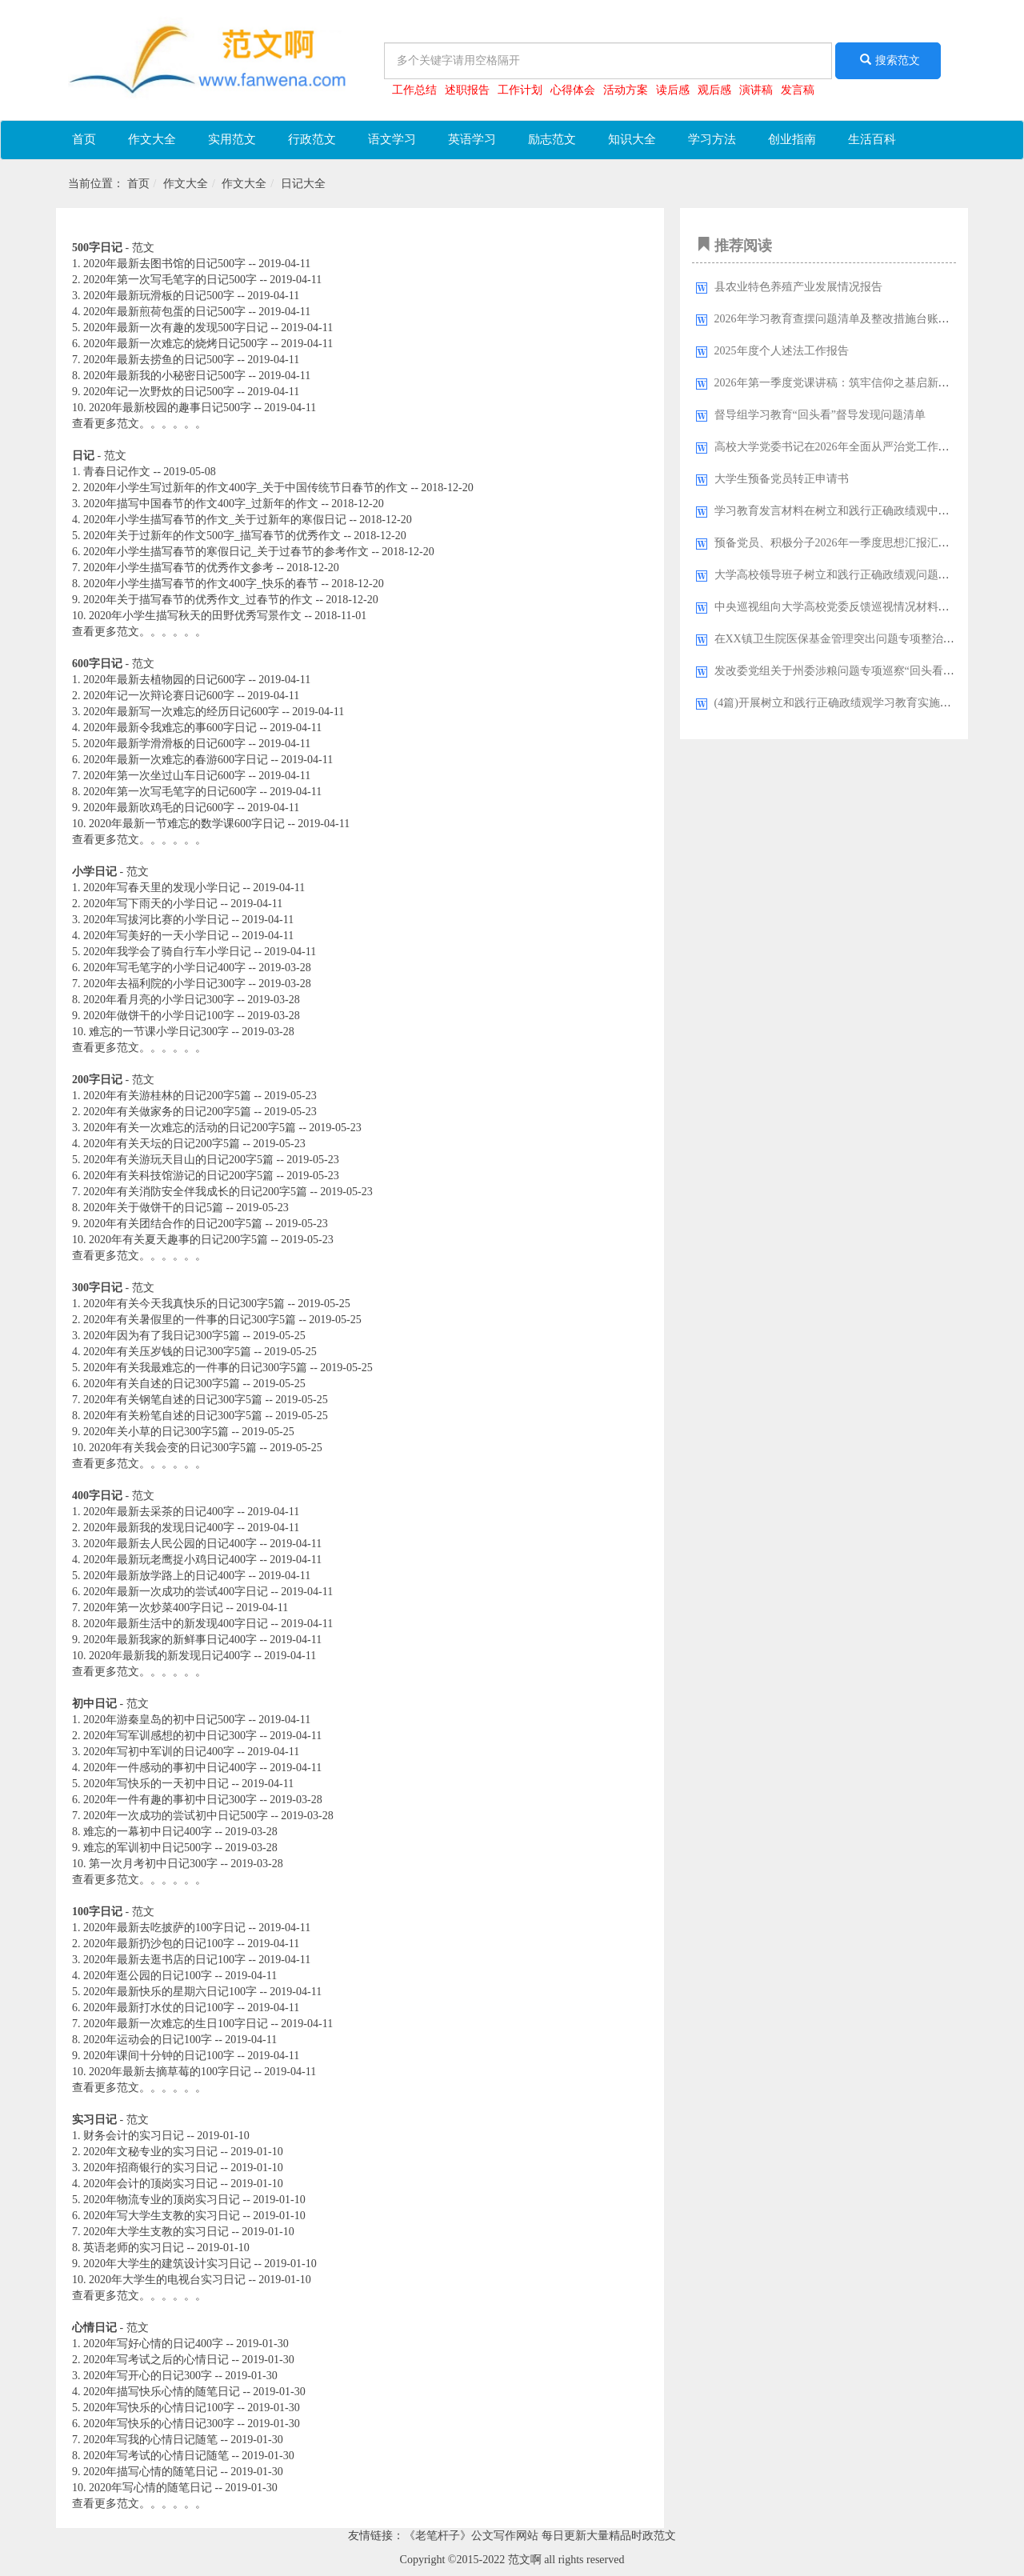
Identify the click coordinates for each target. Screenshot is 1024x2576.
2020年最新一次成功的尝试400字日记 (175, 1592)
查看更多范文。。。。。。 (139, 424)
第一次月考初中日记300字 (153, 1864)
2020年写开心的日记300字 (147, 2376)
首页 (84, 139)
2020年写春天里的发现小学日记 (161, 888)
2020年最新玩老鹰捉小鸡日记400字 (170, 1560)
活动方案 (625, 90)
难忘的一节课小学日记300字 (159, 1032)
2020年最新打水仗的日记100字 (158, 2008)
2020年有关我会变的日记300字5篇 (173, 1448)
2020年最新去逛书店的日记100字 (164, 1960)
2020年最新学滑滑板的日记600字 (164, 744)
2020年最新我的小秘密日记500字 (164, 376)
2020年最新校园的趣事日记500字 (170, 408)
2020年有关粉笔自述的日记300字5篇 (172, 1416)
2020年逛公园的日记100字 (147, 1976)
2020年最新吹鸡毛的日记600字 (158, 808)
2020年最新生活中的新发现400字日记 (175, 1624)
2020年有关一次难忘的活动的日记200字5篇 (189, 1128)
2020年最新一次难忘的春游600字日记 (175, 760)
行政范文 (312, 139)
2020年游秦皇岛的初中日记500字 (164, 1720)
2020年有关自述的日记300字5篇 (161, 1384)
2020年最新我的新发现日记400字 (170, 1656)
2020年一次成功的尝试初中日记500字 (175, 1816)
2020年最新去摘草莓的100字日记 (170, 2072)
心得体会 (572, 90)
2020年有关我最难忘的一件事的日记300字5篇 (195, 1368)
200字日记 (97, 1080)
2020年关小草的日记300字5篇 (156, 1432)
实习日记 (94, 2120)
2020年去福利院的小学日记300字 (164, 984)
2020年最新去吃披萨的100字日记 (164, 1928)
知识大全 (632, 139)
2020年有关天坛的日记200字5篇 (161, 1144)
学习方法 (712, 139)
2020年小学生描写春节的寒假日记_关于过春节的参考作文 (226, 552)
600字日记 (97, 664)
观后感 (714, 90)
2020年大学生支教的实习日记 (156, 2232)
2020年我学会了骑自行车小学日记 (167, 952)
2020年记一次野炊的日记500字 (158, 392)
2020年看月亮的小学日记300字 (158, 1000)
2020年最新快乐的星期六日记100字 (170, 1992)
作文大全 (152, 139)
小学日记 (94, 872)
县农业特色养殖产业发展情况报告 (798, 287)
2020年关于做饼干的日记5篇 (153, 1208)
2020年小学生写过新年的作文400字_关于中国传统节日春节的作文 (245, 488)
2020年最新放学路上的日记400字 (164, 1576)
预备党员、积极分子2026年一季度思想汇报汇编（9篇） (851, 543)
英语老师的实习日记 (133, 2248)
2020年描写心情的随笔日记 (150, 2472)
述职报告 (467, 90)
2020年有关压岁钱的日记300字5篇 (167, 1352)
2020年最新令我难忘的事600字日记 (170, 728)
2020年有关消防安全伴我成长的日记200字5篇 (195, 1192)
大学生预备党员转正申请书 (781, 479)
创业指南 (792, 139)
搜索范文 (888, 60)
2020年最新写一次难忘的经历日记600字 (181, 712)
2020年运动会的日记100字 (147, 2040)
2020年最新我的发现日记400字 (158, 1528)
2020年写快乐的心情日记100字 (158, 2408)
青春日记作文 (116, 472)
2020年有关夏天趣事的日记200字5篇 (178, 1240)
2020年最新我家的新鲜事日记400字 (170, 1640)
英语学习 (472, 139)
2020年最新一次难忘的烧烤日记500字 (175, 344)
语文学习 (392, 139)
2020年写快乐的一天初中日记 (156, 1784)
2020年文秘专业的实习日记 (150, 2152)
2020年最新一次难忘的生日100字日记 (175, 2024)
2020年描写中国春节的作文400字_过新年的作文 (200, 504)
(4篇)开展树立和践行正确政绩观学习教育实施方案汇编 (849, 703)
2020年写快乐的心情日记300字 (158, 2424)
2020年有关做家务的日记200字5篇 (167, 1112)
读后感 (673, 90)
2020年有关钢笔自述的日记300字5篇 (172, 1400)
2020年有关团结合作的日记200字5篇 (172, 1224)
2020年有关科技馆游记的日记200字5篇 (178, 1176)
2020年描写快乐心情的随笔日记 (161, 2392)
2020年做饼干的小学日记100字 (158, 1016)
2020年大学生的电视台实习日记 (167, 2280)
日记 (83, 456)
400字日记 (97, 1496)
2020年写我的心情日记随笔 (150, 2440)
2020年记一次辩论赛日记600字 (158, 696)
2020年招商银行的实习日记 (150, 2168)
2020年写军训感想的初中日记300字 (170, 1736)
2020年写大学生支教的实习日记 (161, 2216)
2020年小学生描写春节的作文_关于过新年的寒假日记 (214, 520)
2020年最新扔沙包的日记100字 (158, 1944)
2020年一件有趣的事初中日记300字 (170, 1800)
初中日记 (94, 1704)
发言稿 (797, 90)
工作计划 (520, 90)
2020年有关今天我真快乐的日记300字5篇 (184, 1304)
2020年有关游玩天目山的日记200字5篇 (178, 1160)
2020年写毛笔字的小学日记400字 (164, 968)
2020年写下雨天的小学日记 (150, 904)
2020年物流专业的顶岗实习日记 (161, 2200)
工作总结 (414, 90)
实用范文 (232, 139)
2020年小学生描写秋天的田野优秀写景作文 (195, 616)
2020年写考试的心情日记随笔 (156, 2456)
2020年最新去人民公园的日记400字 (170, 1544)
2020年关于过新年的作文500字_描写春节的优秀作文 (212, 536)
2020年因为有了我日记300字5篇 (161, 1336)
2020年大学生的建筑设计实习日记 (167, 2264)
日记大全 (303, 184)
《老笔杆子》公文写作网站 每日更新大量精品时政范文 (540, 2536)
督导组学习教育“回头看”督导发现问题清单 (820, 415)
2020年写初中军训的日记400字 (158, 1752)
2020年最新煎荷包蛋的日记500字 (164, 312)
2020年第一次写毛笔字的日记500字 (170, 280)
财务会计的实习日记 (133, 2136)
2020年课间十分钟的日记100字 (158, 2056)
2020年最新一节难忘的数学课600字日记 (187, 824)
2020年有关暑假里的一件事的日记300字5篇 (189, 1320)
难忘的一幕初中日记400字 (147, 1832)
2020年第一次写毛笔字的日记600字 (170, 792)
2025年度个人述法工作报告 (781, 351)
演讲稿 (756, 90)
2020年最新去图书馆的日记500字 (164, 264)
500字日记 (97, 248)
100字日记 (97, 1912)
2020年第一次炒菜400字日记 (153, 1608)
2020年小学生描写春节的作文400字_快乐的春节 (200, 584)
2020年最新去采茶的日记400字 (158, 1512)
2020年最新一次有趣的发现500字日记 (175, 328)
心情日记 (94, 2328)
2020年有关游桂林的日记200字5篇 (167, 1096)
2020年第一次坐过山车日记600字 (164, 776)
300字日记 (97, 1288)
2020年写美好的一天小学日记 (156, 936)
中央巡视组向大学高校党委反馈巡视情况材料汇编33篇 (848, 607)
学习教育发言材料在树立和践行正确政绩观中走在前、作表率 (865, 511)
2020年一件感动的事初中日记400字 (170, 1768)
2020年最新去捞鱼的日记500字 (158, 360)
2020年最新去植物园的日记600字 (164, 680)
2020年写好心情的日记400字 (153, 2344)
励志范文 (552, 139)
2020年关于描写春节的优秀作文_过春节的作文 (198, 600)
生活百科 (872, 139)
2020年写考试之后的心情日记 (156, 2360)
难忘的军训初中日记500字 (147, 1848)
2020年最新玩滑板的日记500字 (158, 296)
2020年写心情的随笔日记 (150, 2488)
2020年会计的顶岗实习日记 (150, 2184)
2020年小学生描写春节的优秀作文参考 (178, 568)
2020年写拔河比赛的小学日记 (156, 920)
